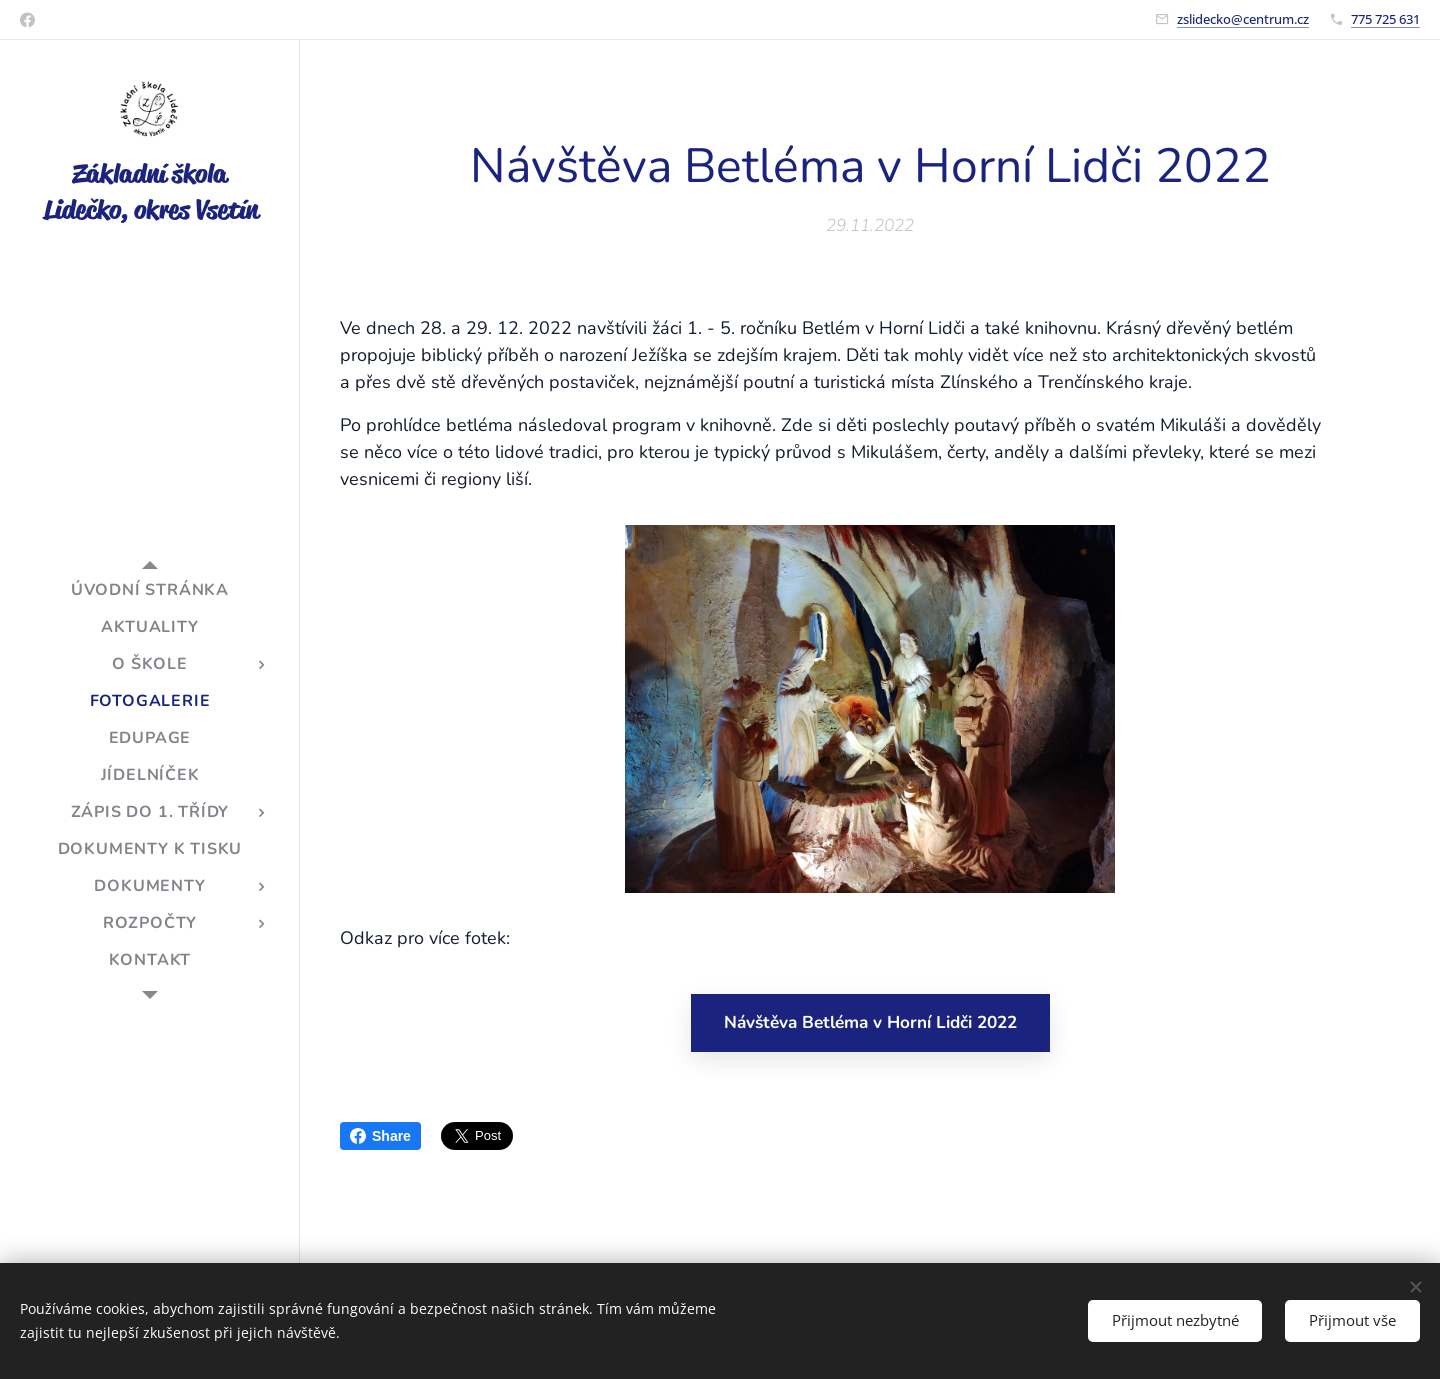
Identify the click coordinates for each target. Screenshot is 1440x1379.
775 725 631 (1385, 19)
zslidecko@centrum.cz (1243, 19)
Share (380, 1136)
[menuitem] (150, 590)
